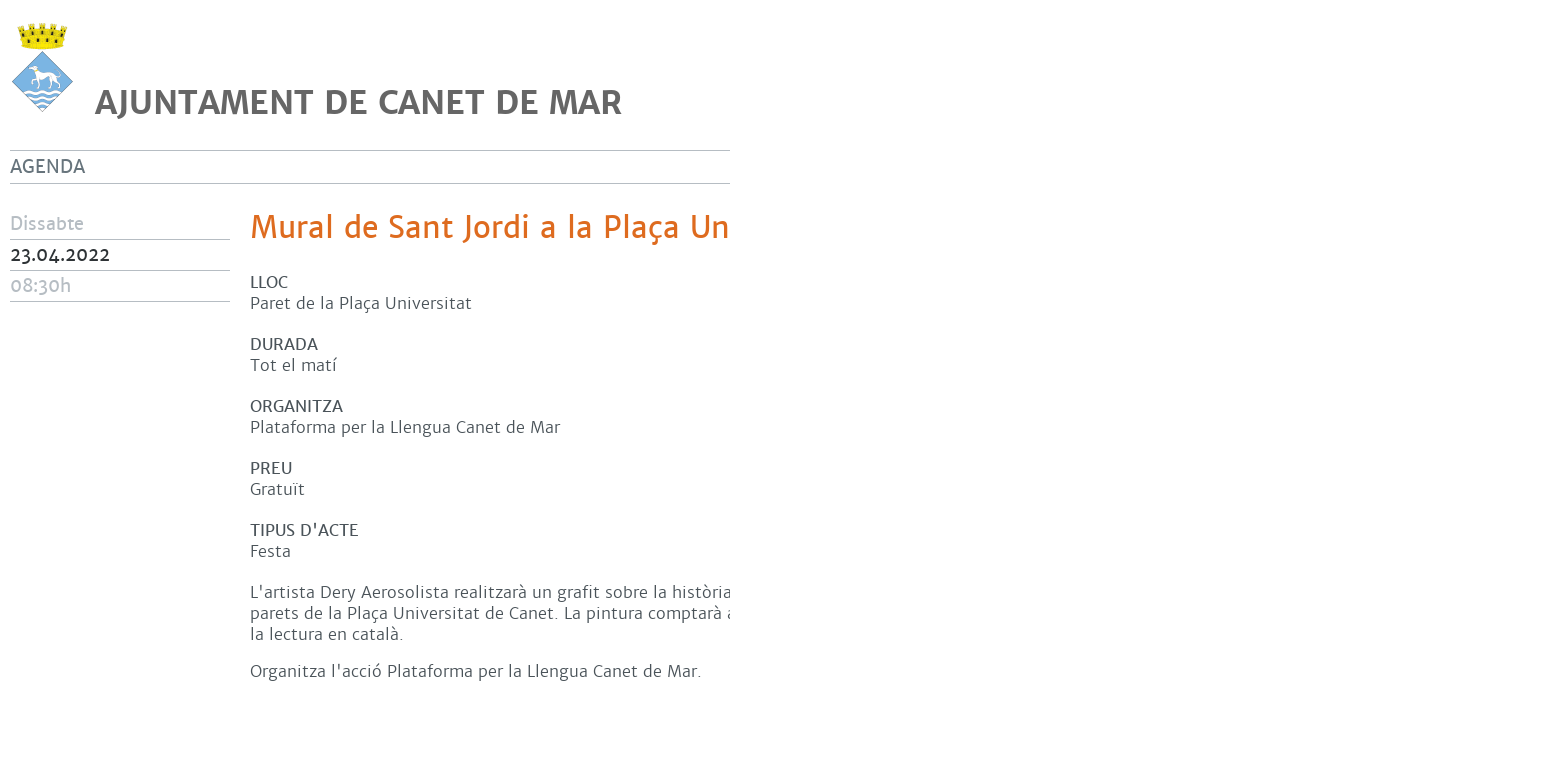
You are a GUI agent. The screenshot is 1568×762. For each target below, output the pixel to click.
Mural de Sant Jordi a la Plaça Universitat (548, 228)
